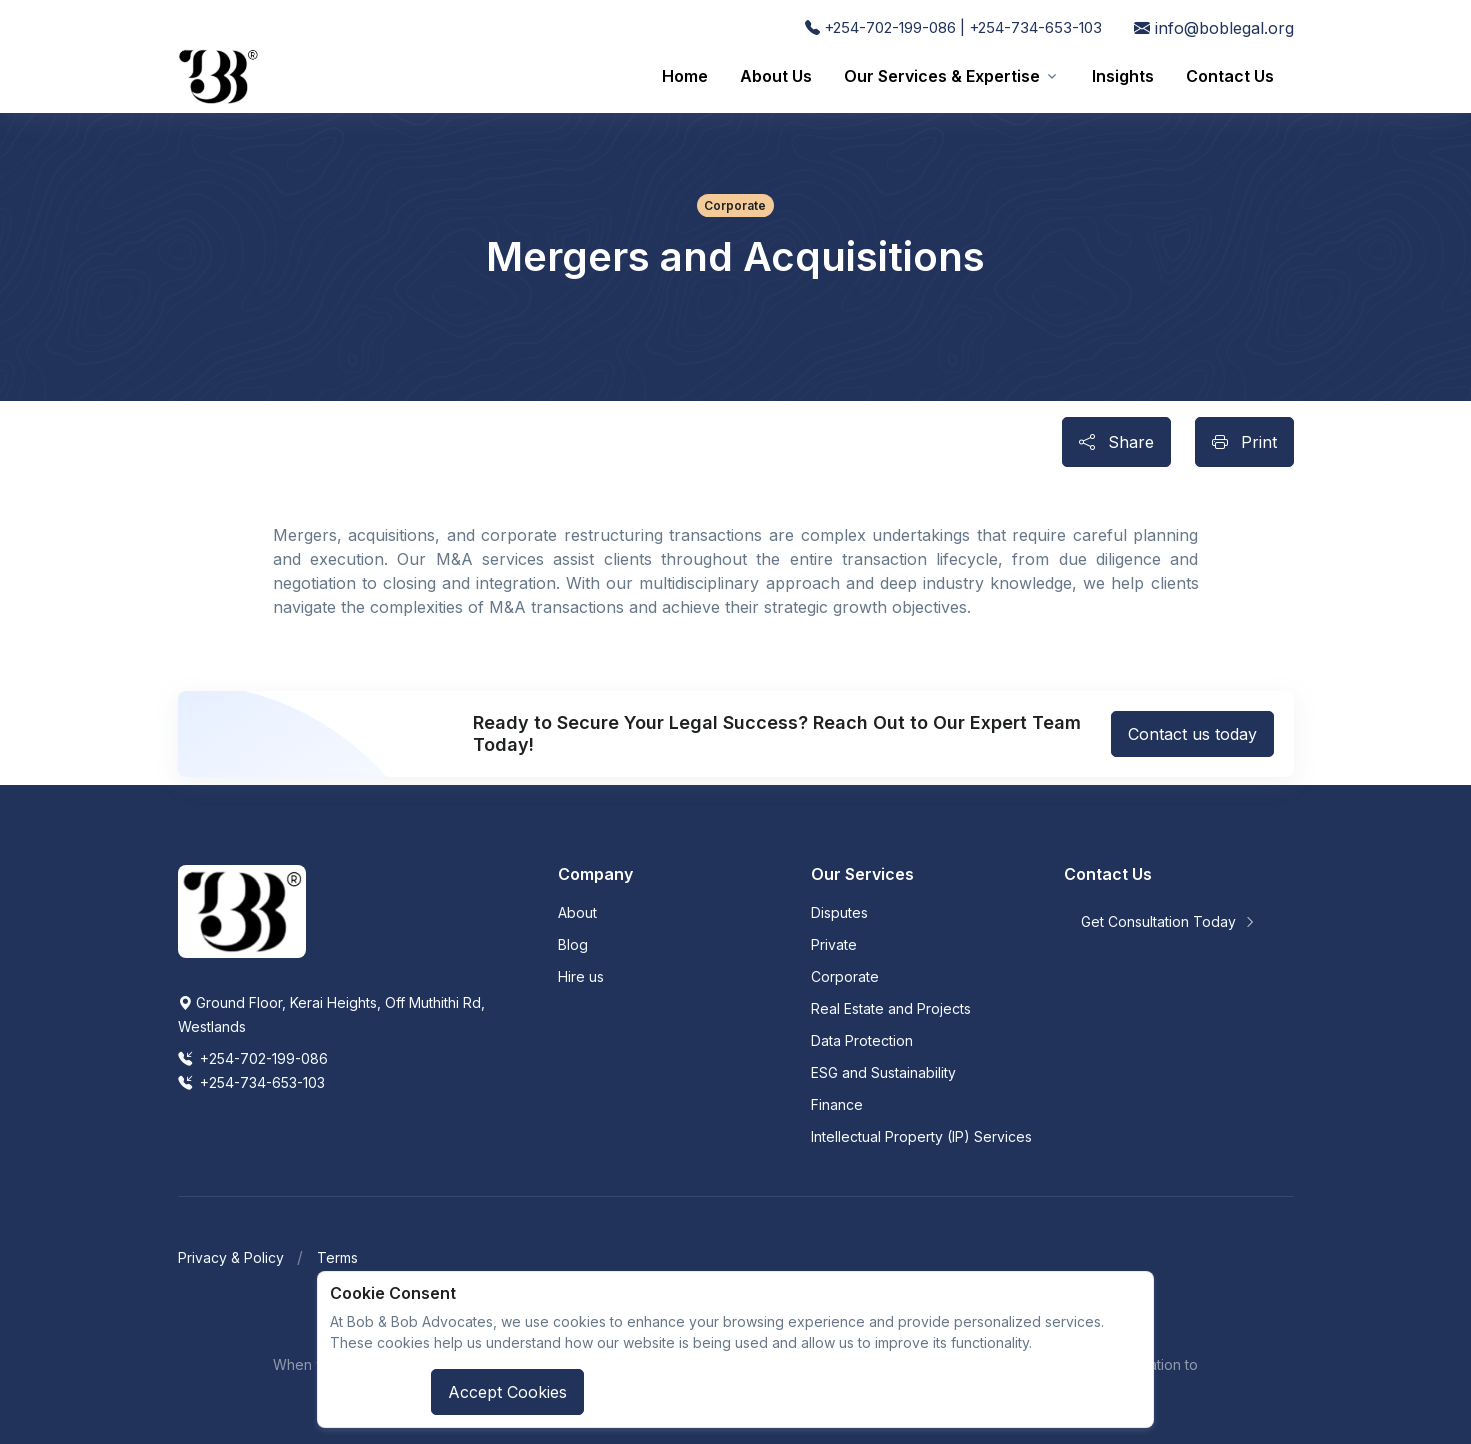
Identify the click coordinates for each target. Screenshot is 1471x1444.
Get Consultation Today (1168, 921)
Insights (1123, 76)
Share (1116, 442)
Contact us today (1192, 734)
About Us (776, 76)
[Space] (242, 910)
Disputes (839, 912)
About (577, 912)
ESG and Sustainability (883, 1072)
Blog (573, 944)
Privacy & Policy (231, 1257)
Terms (337, 1257)
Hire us (581, 976)
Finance (837, 1104)
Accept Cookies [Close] (507, 1392)
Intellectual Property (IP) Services (921, 1136)
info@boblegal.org (1214, 28)
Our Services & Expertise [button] (942, 76)
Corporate (845, 976)
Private (834, 944)
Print (1244, 442)
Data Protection (862, 1040)
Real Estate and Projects (891, 1008)
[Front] (218, 76)
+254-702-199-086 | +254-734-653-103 (953, 27)
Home (685, 76)
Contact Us (1230, 76)
